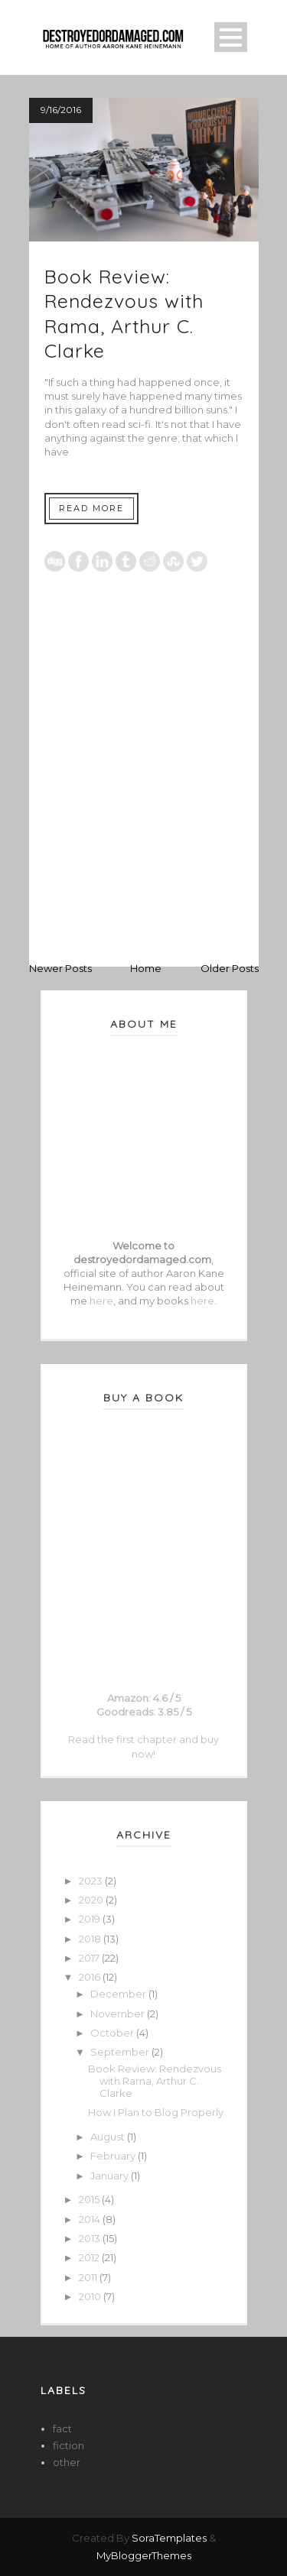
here (101, 1300)
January (110, 2175)
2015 (90, 2199)
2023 (92, 1880)
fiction (68, 2445)
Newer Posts (60, 968)
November (118, 2013)
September (121, 2052)
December (119, 1994)
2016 (91, 1977)
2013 (91, 2238)
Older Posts (230, 968)
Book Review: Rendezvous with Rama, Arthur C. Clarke (124, 313)
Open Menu (230, 37)
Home (145, 968)
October (113, 2033)
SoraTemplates (169, 2538)
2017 (90, 1958)
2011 (89, 2277)
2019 (91, 1919)
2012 (90, 2257)
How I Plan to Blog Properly (155, 2112)
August (108, 2136)
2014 (91, 2219)
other (66, 2462)
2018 (91, 1939)
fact (62, 2428)
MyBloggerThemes (143, 2555)
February (114, 2156)
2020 (92, 1900)
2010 (91, 2296)
